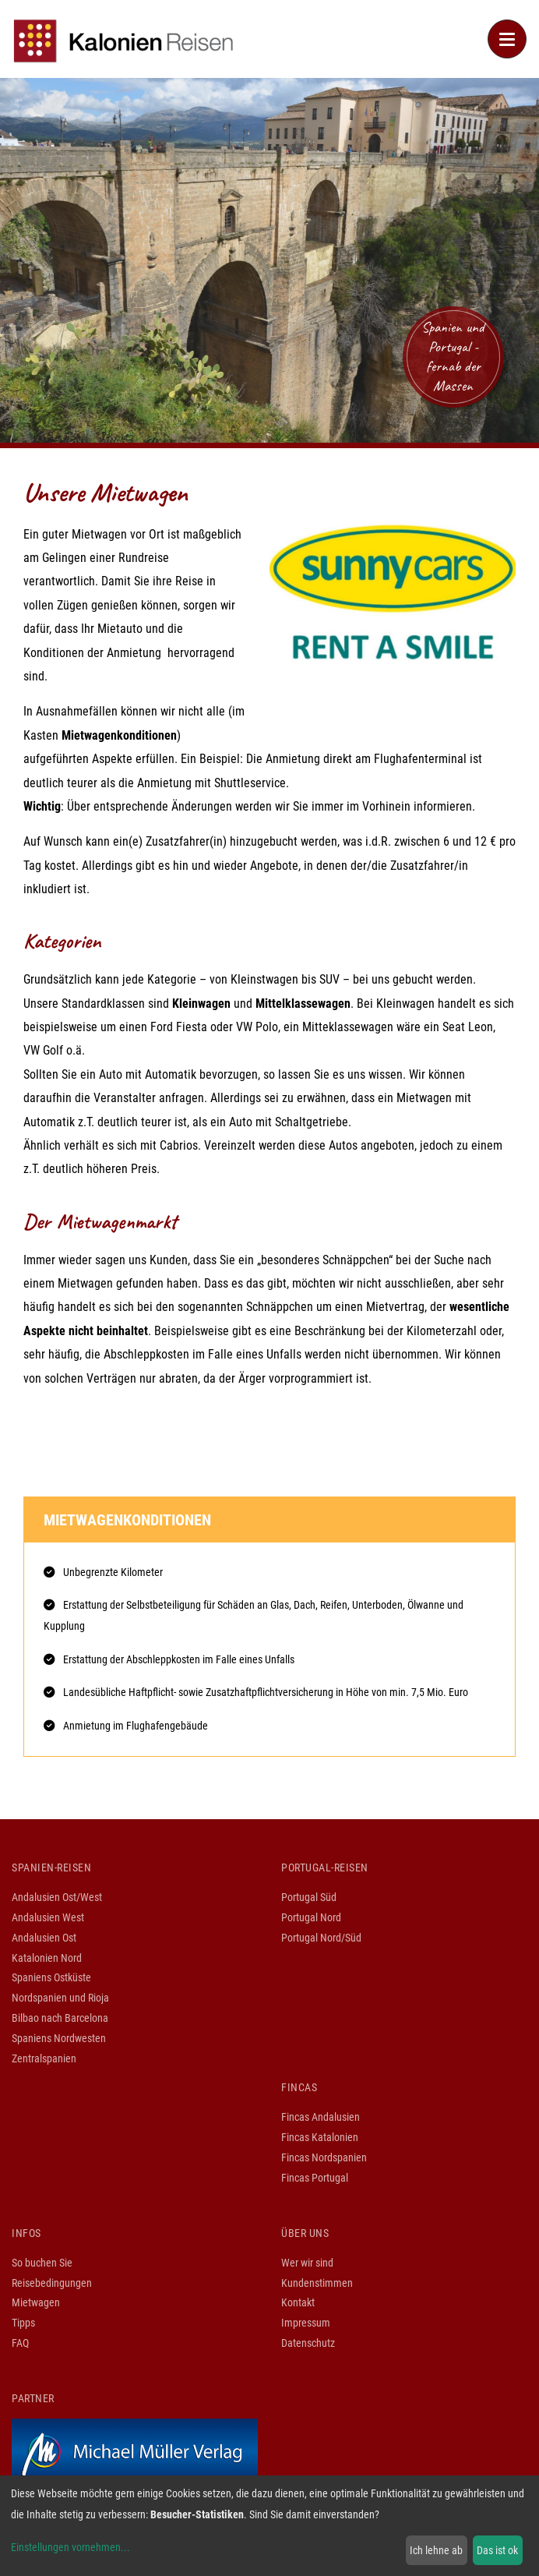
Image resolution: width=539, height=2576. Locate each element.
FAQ (20, 2343)
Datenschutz (308, 2343)
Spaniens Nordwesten (59, 2038)
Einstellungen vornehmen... (70, 2547)
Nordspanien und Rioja (60, 1997)
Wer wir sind (307, 2262)
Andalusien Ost (44, 1937)
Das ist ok (497, 2550)
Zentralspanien (44, 2058)
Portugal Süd (308, 1897)
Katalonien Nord (47, 1958)
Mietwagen (36, 2302)
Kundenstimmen (317, 2283)
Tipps (23, 2322)
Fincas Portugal (314, 2177)
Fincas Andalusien (320, 2117)
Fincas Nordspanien (324, 2157)
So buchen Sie (42, 2262)
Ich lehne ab (436, 2550)
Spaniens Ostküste (51, 1977)
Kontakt (298, 2302)
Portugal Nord (311, 1917)
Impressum (305, 2322)
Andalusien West (48, 1917)
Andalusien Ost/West (57, 1897)
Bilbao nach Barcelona (60, 2018)
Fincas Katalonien (319, 2137)
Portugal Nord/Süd (321, 1937)
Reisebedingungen (52, 2283)
